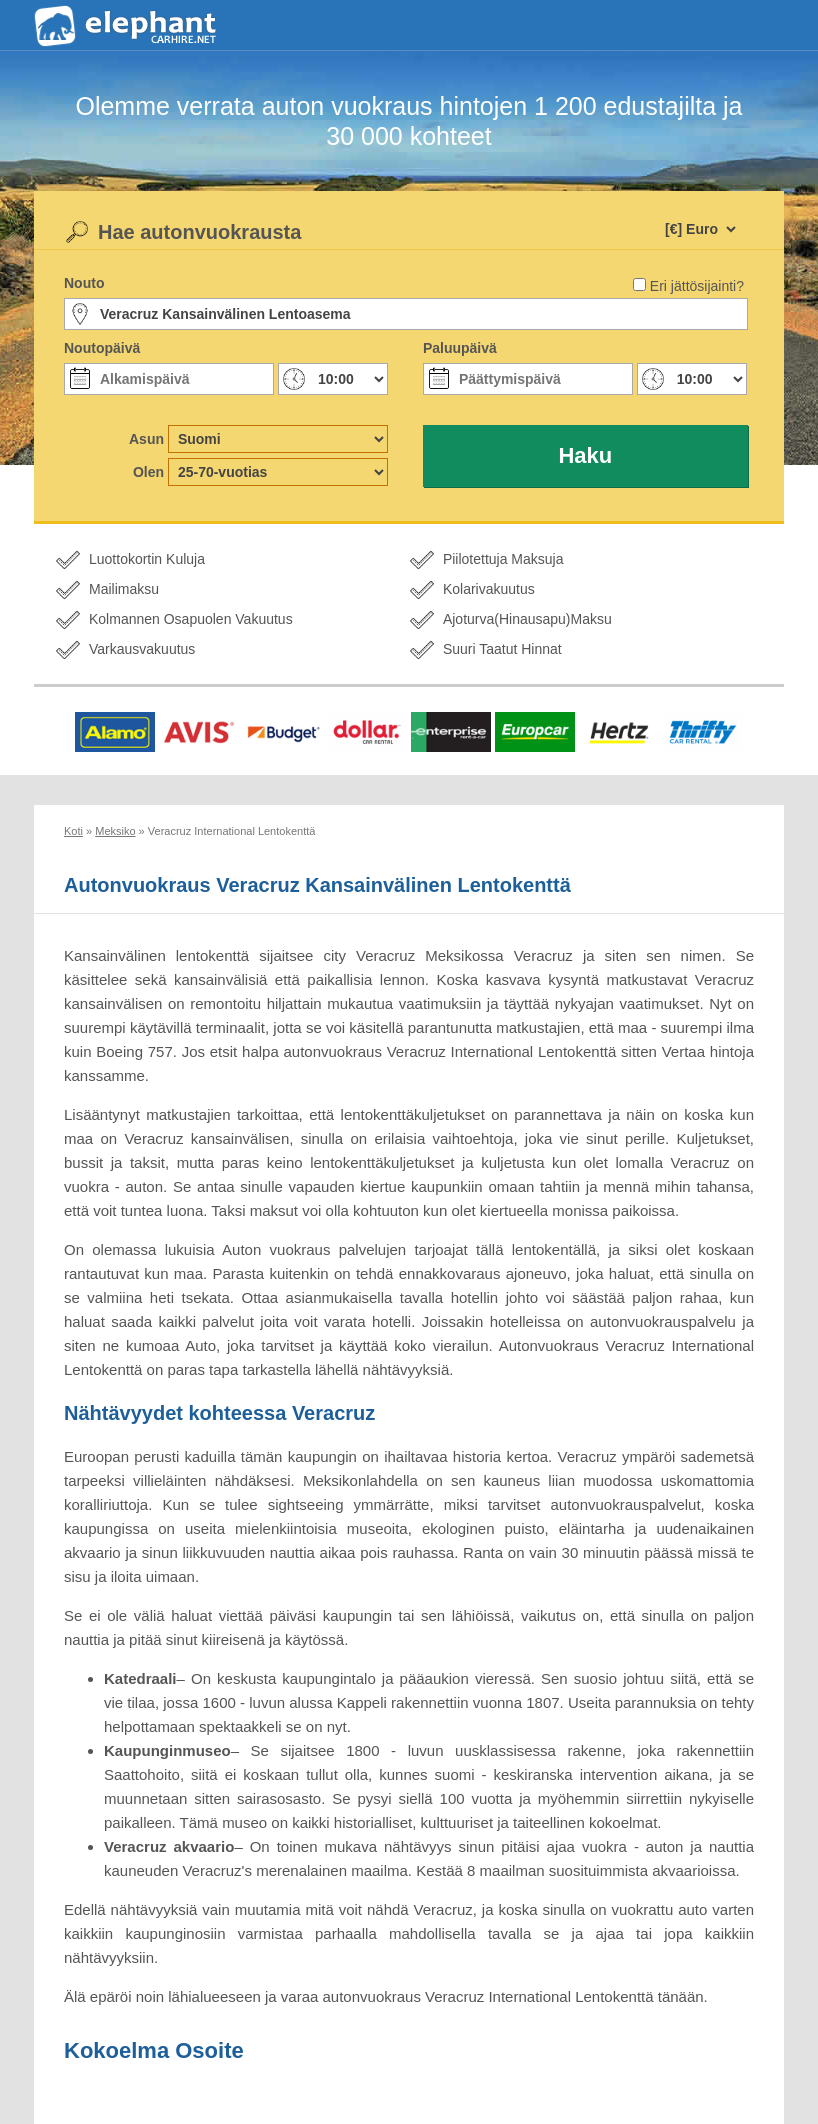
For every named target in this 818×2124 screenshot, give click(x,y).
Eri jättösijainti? (697, 286)
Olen (148, 472)
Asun (146, 439)
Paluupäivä (460, 348)
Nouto (84, 283)
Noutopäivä (102, 348)
